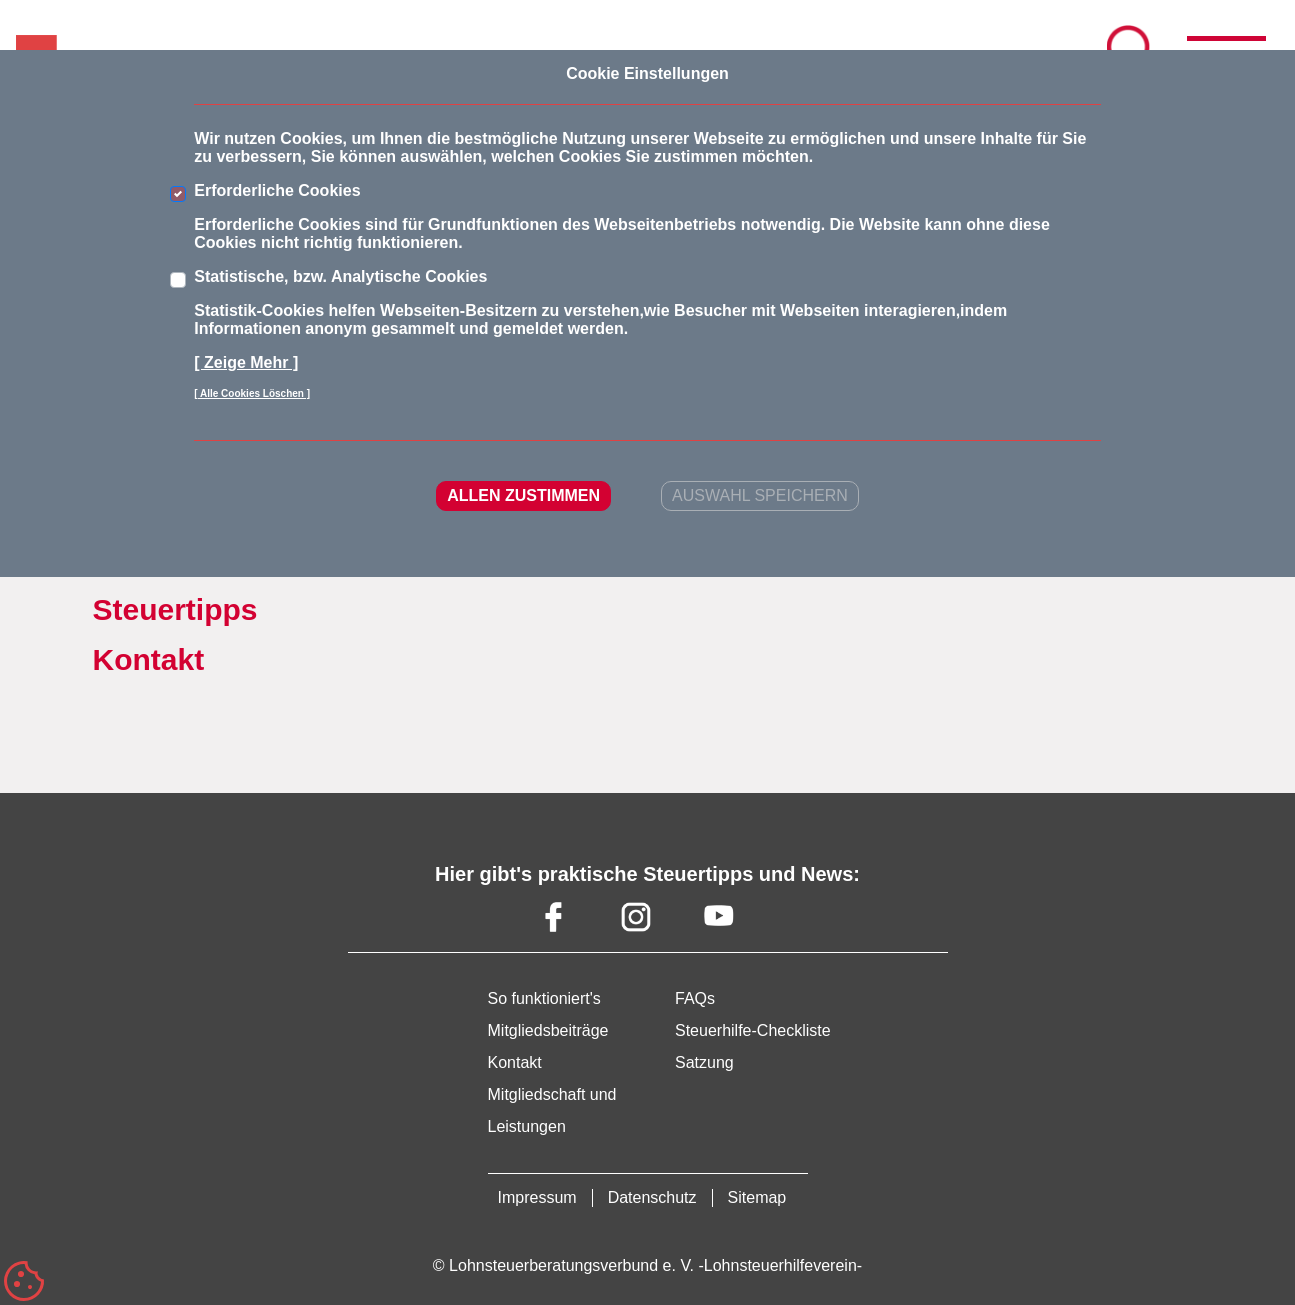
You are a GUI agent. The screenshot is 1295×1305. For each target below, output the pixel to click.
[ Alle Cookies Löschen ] (252, 393)
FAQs (695, 998)
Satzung (704, 1062)
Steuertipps (175, 609)
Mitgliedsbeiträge (548, 1030)
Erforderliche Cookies (277, 190)
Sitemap (757, 1197)
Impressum (537, 1197)
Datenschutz (652, 1197)
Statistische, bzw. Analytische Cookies (340, 276)
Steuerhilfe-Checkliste (753, 1030)
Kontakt (149, 659)
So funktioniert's (544, 998)
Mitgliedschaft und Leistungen (552, 1110)
